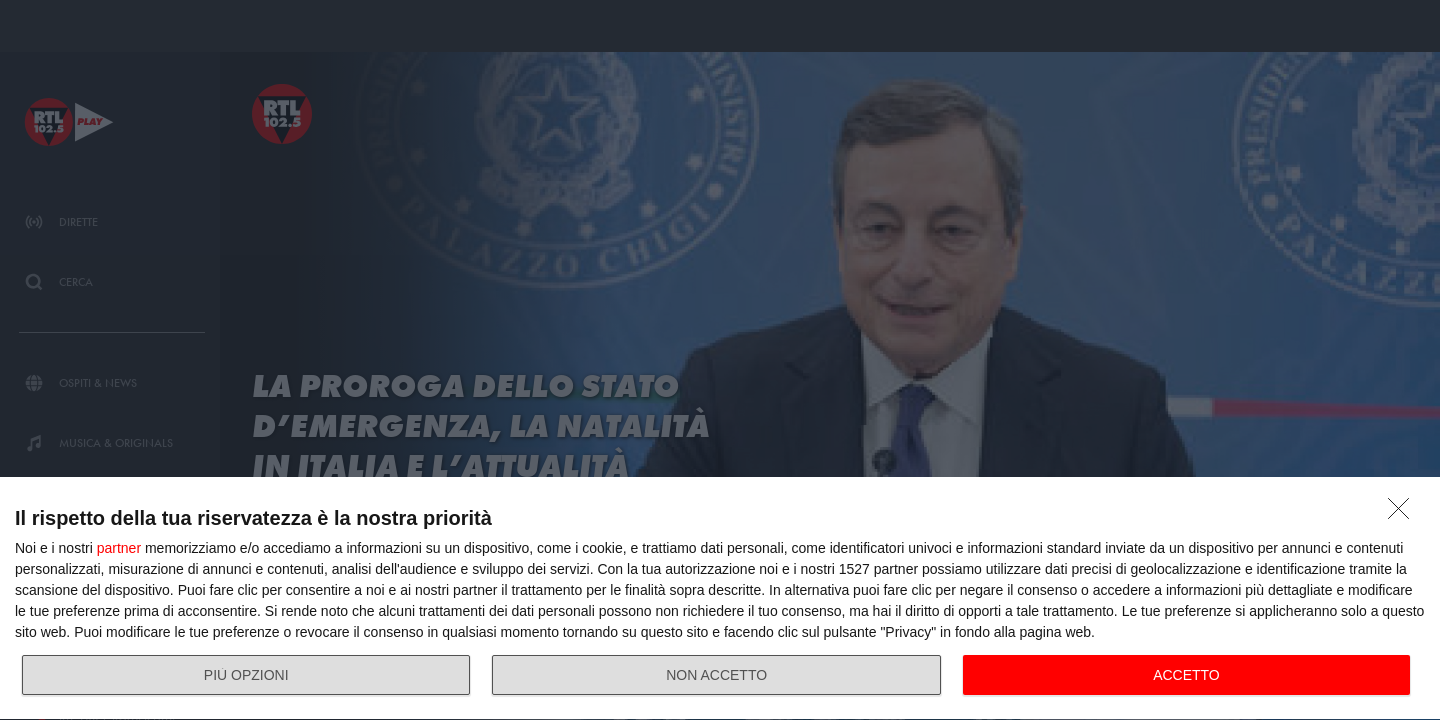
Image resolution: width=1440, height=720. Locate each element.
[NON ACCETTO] (1404, 514)
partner (119, 548)
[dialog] (720, 599)
